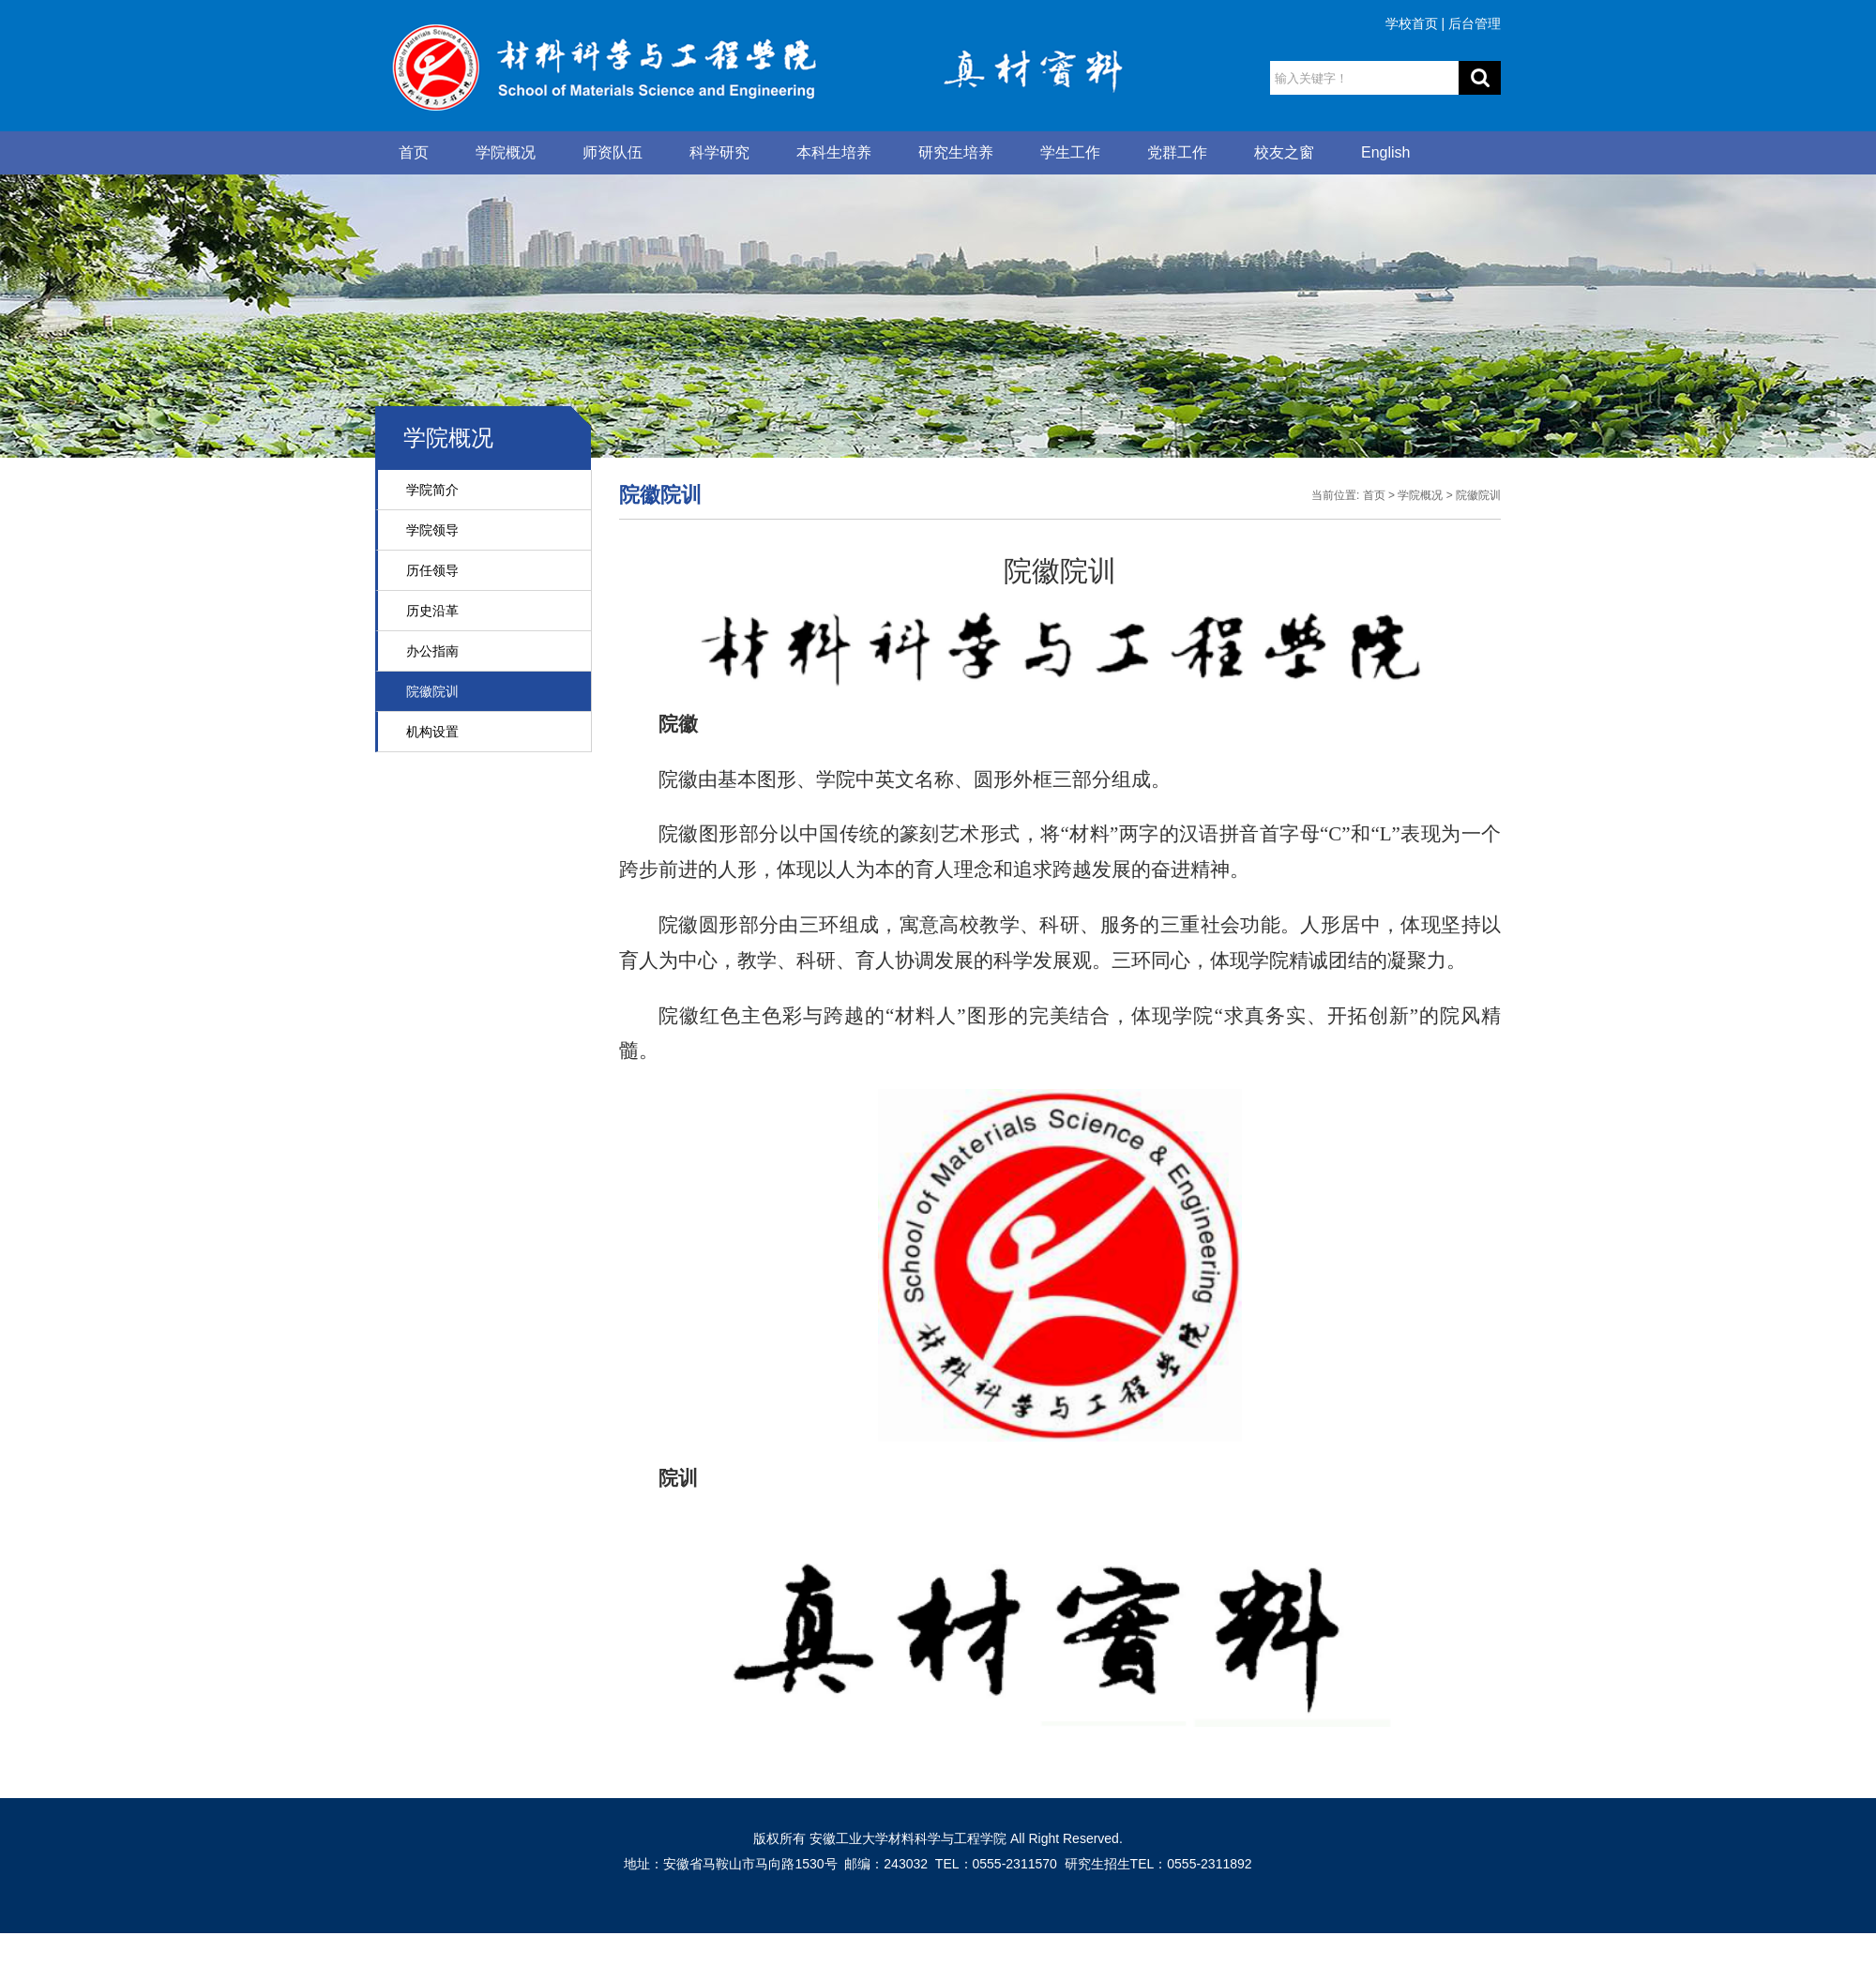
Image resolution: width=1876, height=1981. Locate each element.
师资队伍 (612, 152)
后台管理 (1474, 23)
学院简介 (432, 489)
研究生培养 (955, 152)
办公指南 (432, 650)
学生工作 (1070, 152)
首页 (414, 152)
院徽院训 (432, 691)
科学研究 (719, 152)
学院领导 (432, 529)
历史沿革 (432, 610)
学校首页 (1411, 23)
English (1385, 152)
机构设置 (432, 731)
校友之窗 (1284, 152)
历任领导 (432, 570)
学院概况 (506, 152)
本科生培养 (833, 152)
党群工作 (1177, 152)
